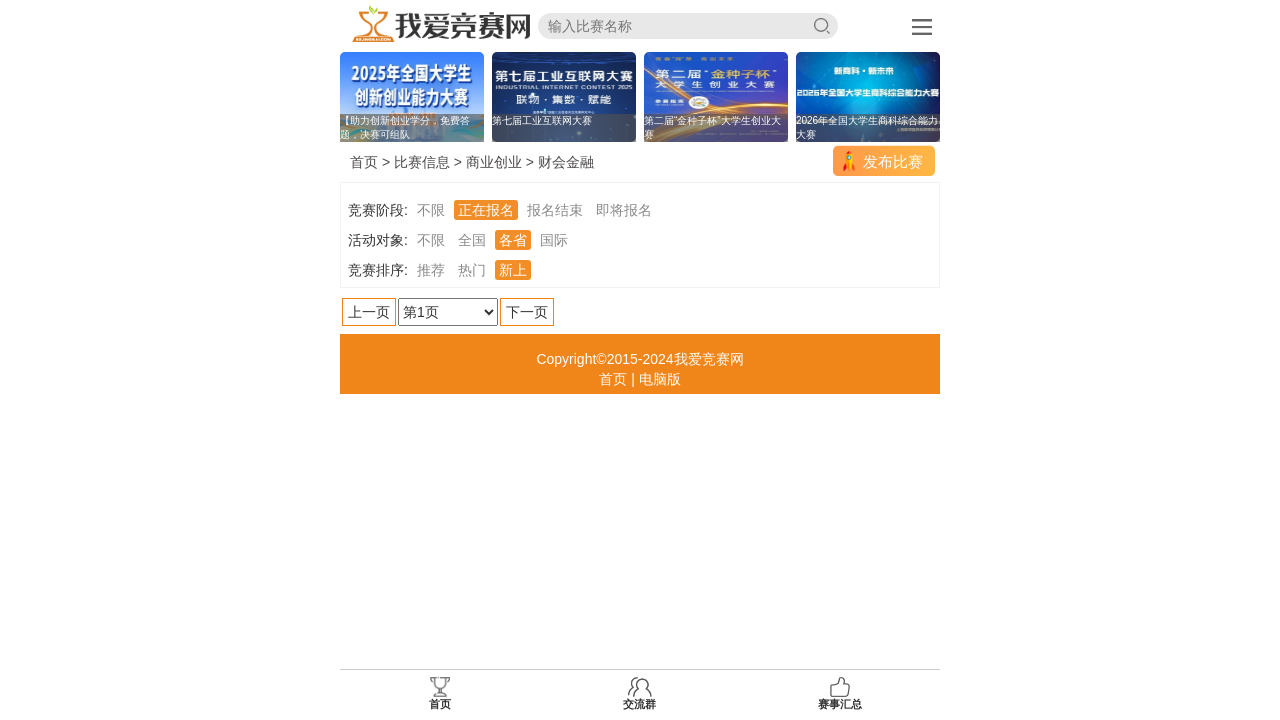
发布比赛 (893, 161)
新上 (513, 270)
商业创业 (494, 162)
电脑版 (660, 379)
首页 (364, 162)
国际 (554, 240)
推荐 (431, 270)
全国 (472, 240)
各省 (513, 240)
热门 (472, 270)
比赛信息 (422, 162)
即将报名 (624, 210)
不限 (431, 210)
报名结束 (555, 210)
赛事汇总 (840, 693)
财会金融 (566, 162)
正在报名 (486, 210)
